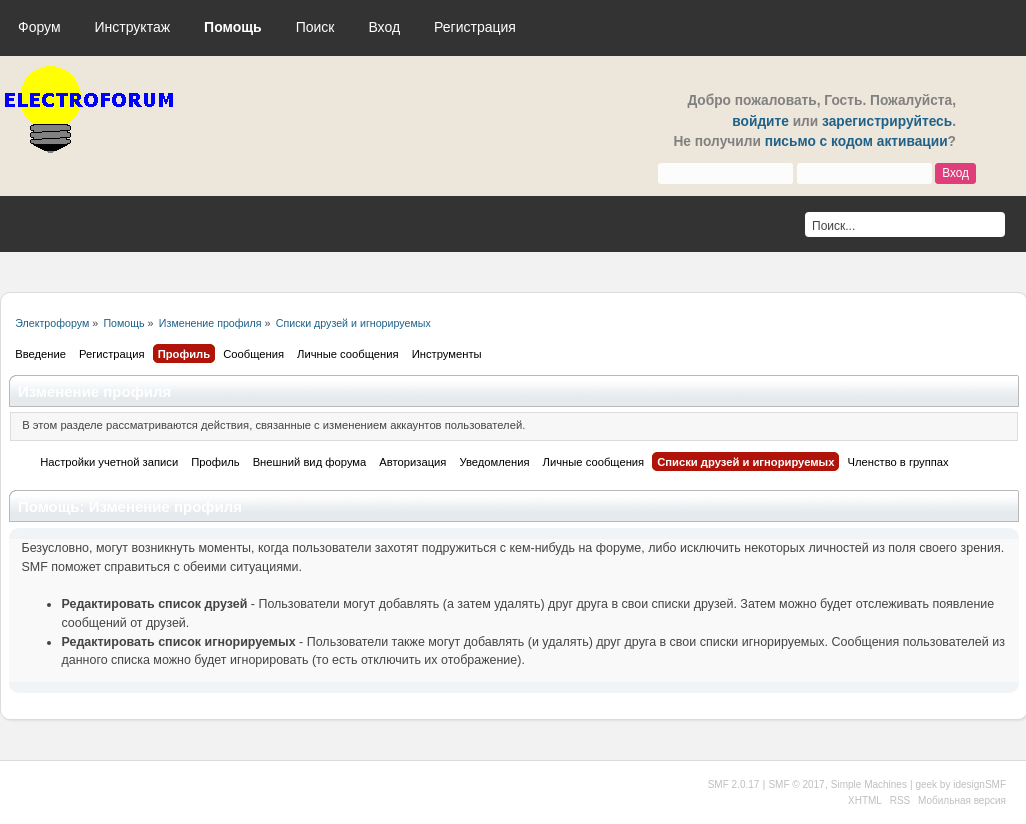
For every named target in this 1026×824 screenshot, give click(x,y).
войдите (760, 121)
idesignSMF (979, 784)
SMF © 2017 (796, 784)
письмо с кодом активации (856, 141)
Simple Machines (869, 784)
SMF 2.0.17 (734, 784)
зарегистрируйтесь (887, 121)
